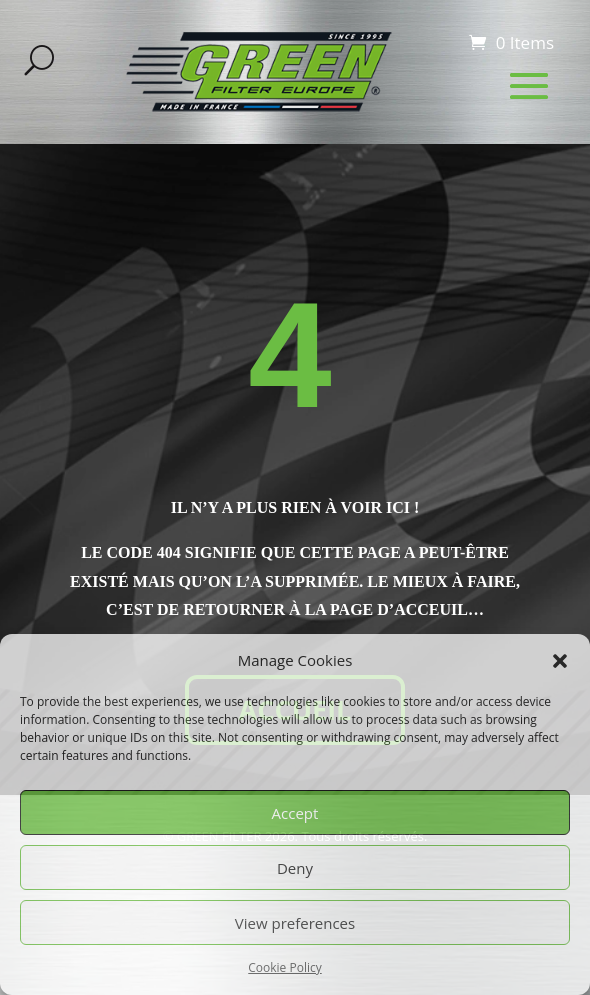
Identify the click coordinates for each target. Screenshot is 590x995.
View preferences (295, 923)
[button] (560, 661)
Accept (295, 813)
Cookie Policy (284, 967)
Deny (295, 868)
